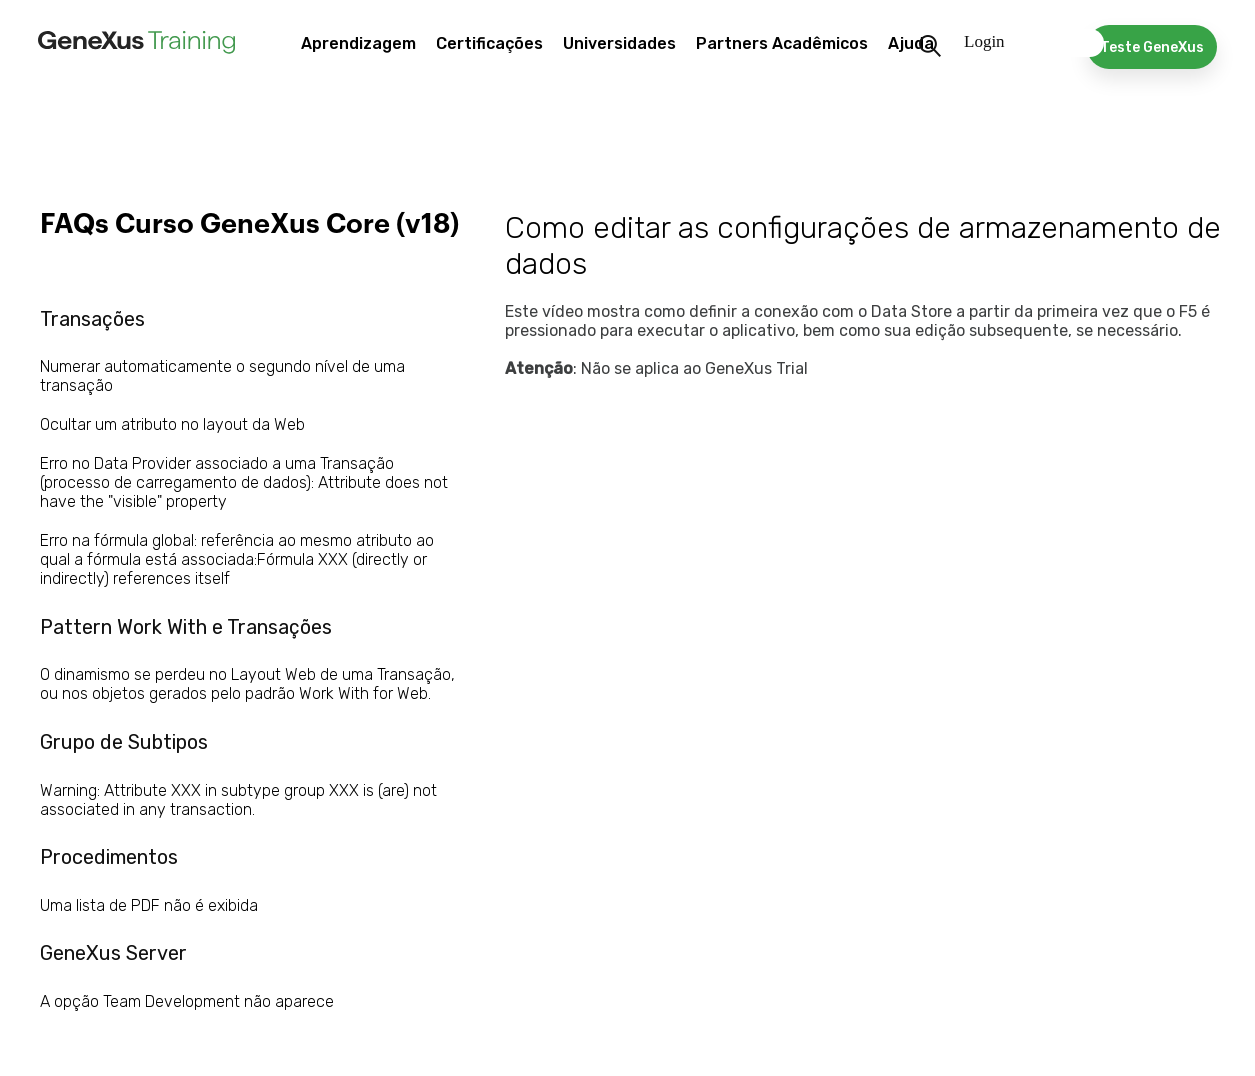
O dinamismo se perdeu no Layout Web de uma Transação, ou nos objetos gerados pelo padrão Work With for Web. (247, 684)
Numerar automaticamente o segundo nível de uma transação (222, 376)
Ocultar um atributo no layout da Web (172, 424)
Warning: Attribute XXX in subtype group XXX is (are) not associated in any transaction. (238, 800)
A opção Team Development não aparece (187, 1001)
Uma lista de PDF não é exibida (149, 905)
